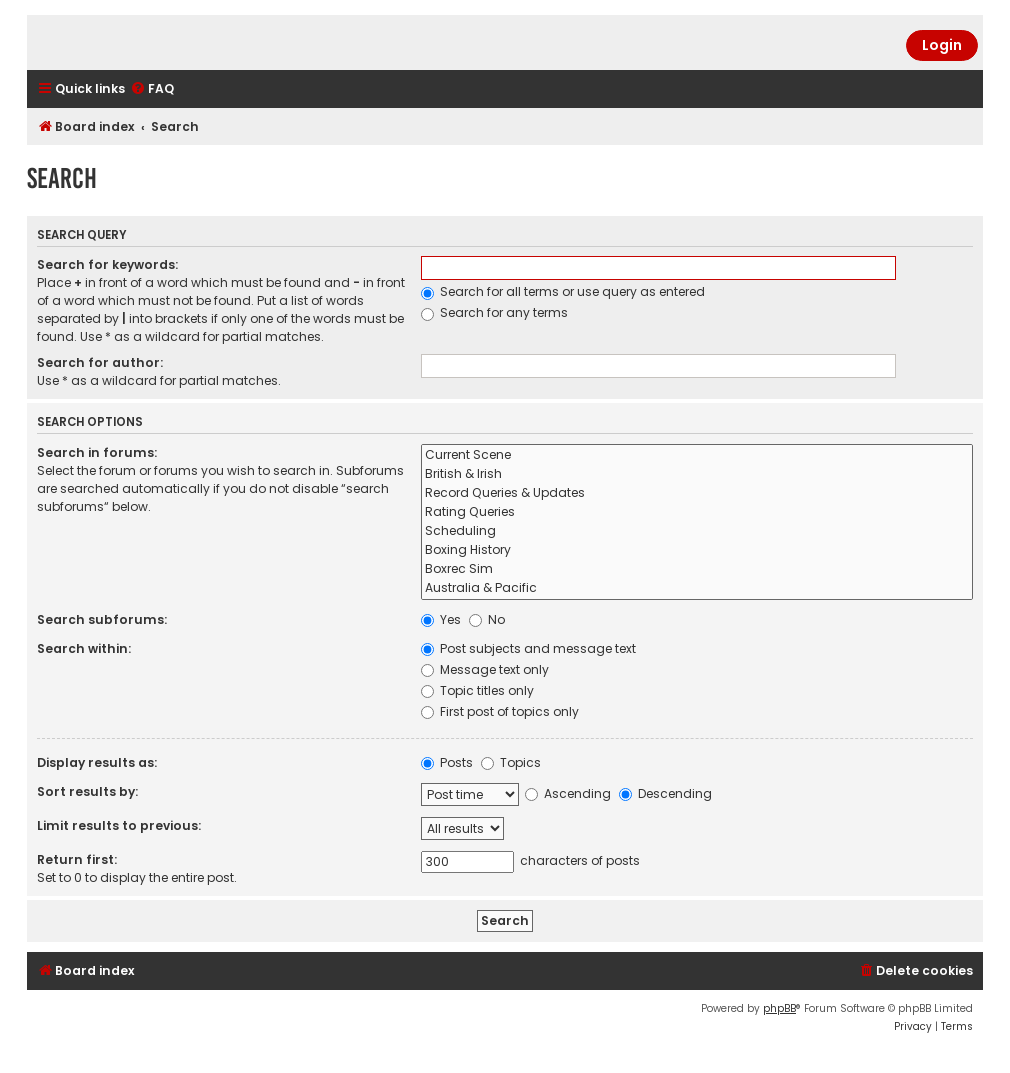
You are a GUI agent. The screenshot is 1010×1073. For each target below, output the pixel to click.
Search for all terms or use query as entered (563, 291)
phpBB (779, 1008)
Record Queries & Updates (697, 493)
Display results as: (97, 762)
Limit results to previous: (119, 825)
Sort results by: (87, 791)
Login (942, 45)
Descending (665, 793)
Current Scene (697, 455)
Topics (511, 762)
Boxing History (697, 550)
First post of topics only (500, 711)
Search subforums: (102, 619)
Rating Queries (697, 512)
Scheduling (697, 531)
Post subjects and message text (528, 648)
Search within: (84, 648)
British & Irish (697, 474)
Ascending (568, 793)
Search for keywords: (107, 264)
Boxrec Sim (697, 569)
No (487, 619)
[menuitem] (152, 89)
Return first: (77, 859)
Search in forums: (97, 452)
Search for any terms (494, 312)
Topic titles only (477, 690)
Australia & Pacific (697, 588)
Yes (441, 619)
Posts (447, 762)
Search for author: (100, 362)
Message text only (485, 669)
